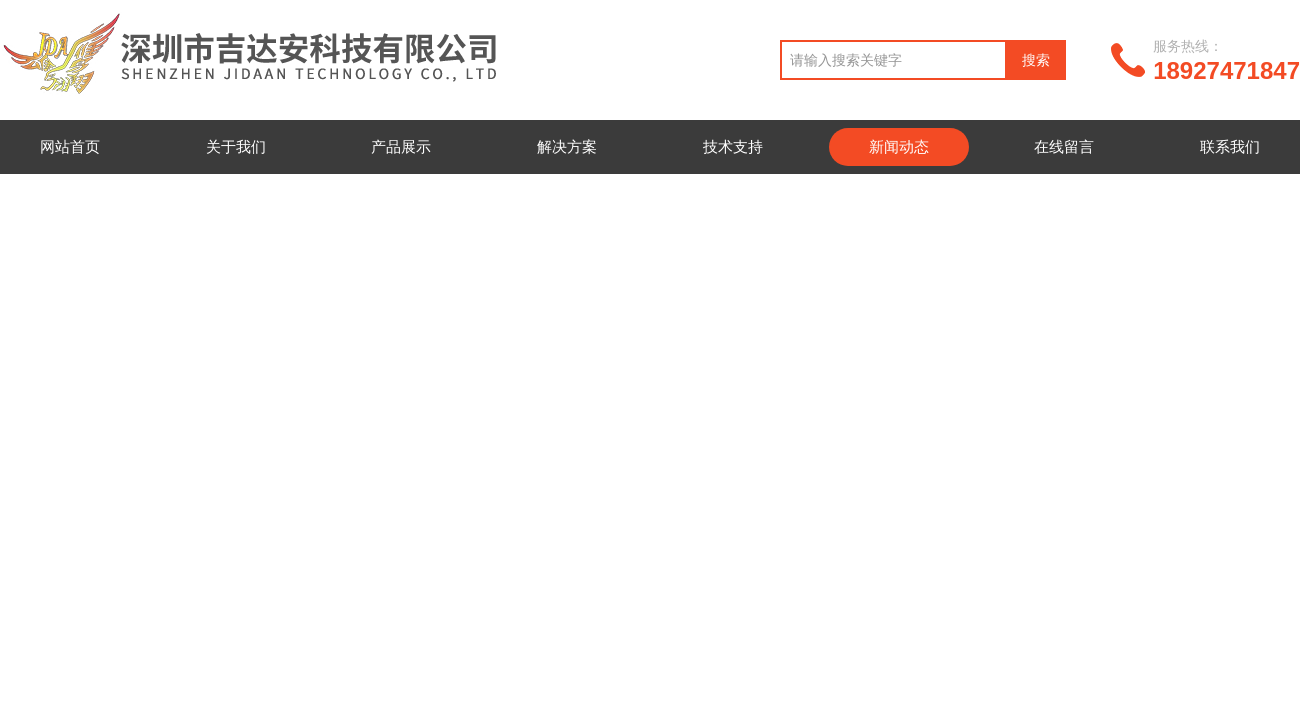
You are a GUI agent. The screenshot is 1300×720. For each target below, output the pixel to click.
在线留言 (1064, 146)
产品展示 (401, 146)
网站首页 (70, 146)
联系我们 (1230, 146)
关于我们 (236, 146)
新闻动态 (899, 146)
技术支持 (733, 146)
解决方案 (567, 146)
